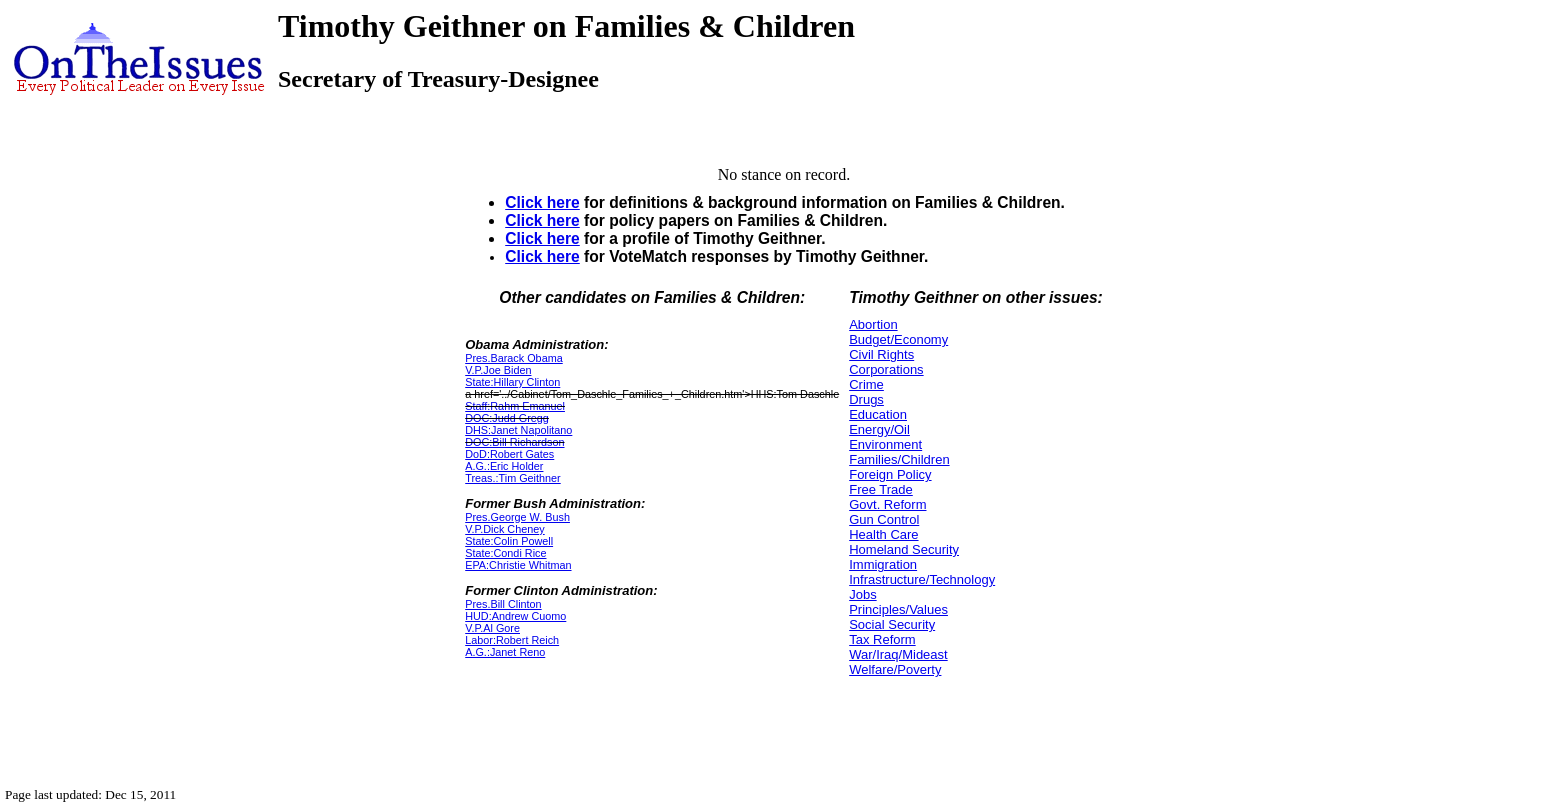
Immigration (883, 564)
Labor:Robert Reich (512, 640)
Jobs (862, 594)
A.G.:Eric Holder (504, 466)
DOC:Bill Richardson (514, 442)
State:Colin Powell (509, 541)
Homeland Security (904, 549)
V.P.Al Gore (492, 628)
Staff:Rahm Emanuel (515, 406)
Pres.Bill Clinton (503, 604)
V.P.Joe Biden (498, 370)
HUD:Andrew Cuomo (515, 616)
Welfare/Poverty (895, 669)
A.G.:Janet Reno (505, 652)
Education (878, 414)
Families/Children (899, 459)
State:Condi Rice (505, 553)
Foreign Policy (890, 474)
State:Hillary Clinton (512, 382)
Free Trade (881, 489)
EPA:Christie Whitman (518, 565)
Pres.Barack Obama (514, 358)
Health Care (883, 534)
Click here (542, 202)
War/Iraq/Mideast (898, 654)
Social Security (892, 624)
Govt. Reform (887, 504)
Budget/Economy (898, 339)
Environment (885, 444)
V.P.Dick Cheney (504, 529)
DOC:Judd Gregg (507, 418)
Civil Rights (881, 354)
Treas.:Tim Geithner (512, 478)
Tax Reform (882, 639)
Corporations (886, 369)
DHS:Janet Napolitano (518, 430)
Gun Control (884, 519)
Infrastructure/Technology (922, 579)
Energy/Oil (879, 429)
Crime (866, 384)
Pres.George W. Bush (517, 517)
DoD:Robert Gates (509, 454)
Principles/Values (898, 609)
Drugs (866, 399)
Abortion (873, 324)
